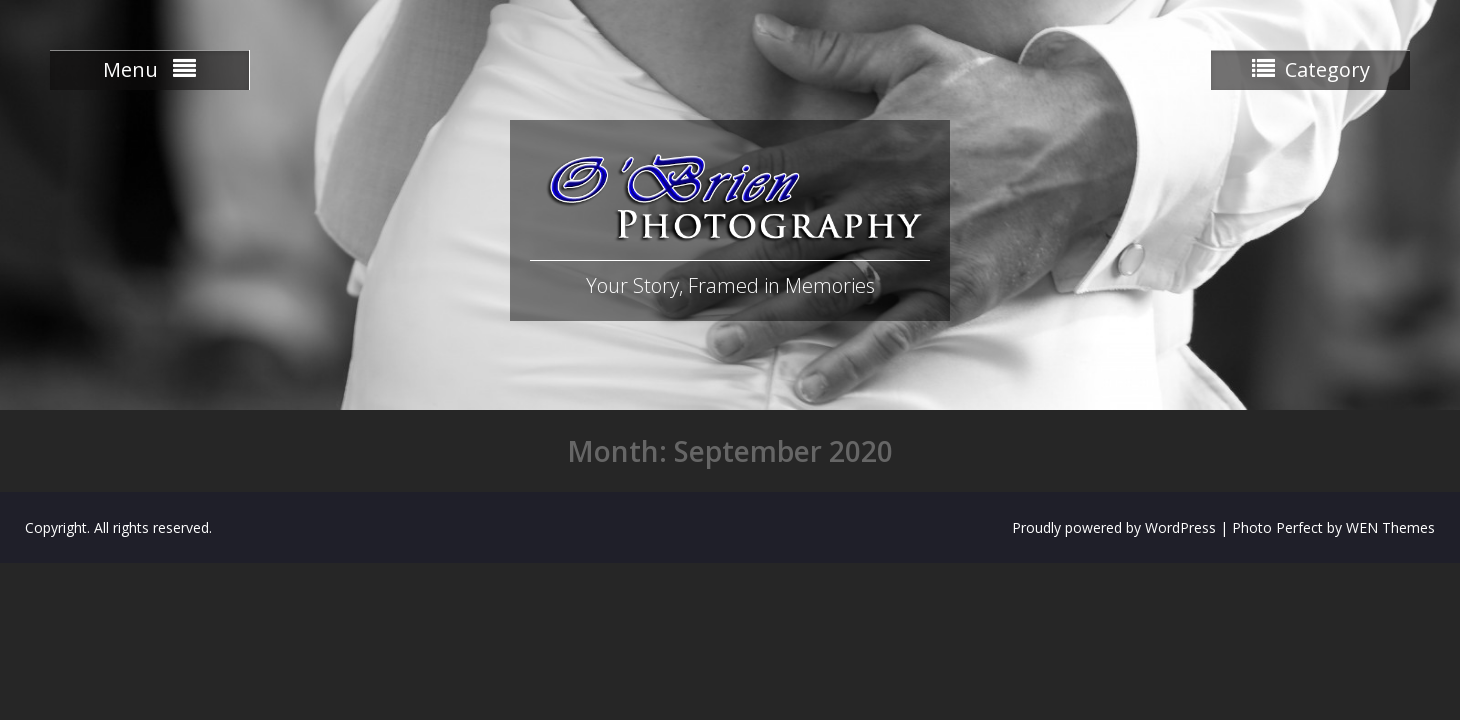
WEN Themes (1390, 527)
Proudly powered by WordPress (1114, 527)
